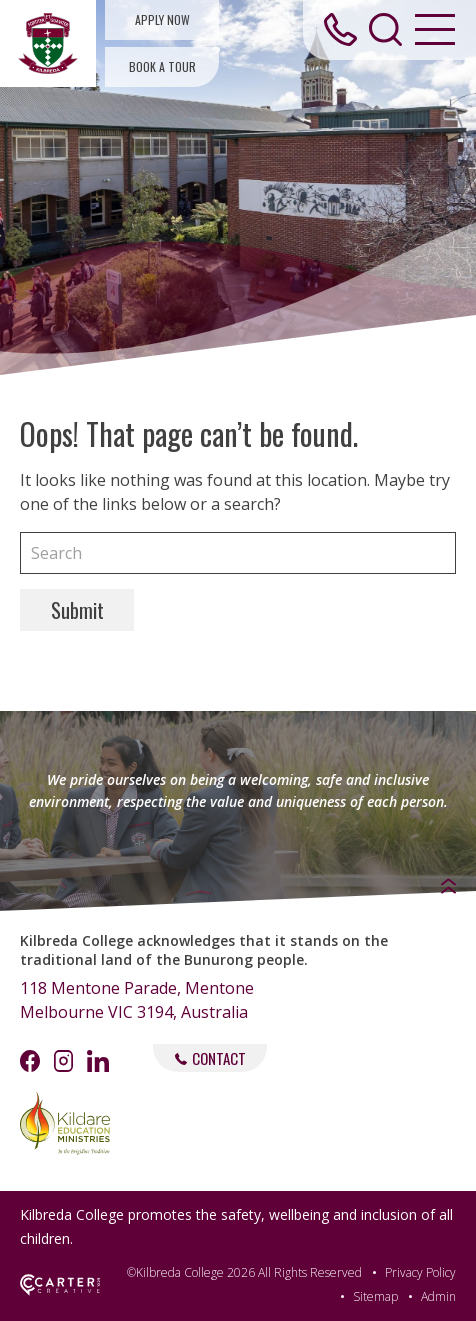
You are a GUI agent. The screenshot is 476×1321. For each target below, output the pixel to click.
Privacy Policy (420, 1272)
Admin (438, 1296)
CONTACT (210, 1058)
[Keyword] (238, 553)
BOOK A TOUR (162, 66)
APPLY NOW (162, 19)
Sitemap (375, 1296)
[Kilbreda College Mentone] (48, 43)
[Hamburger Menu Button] (435, 29)
